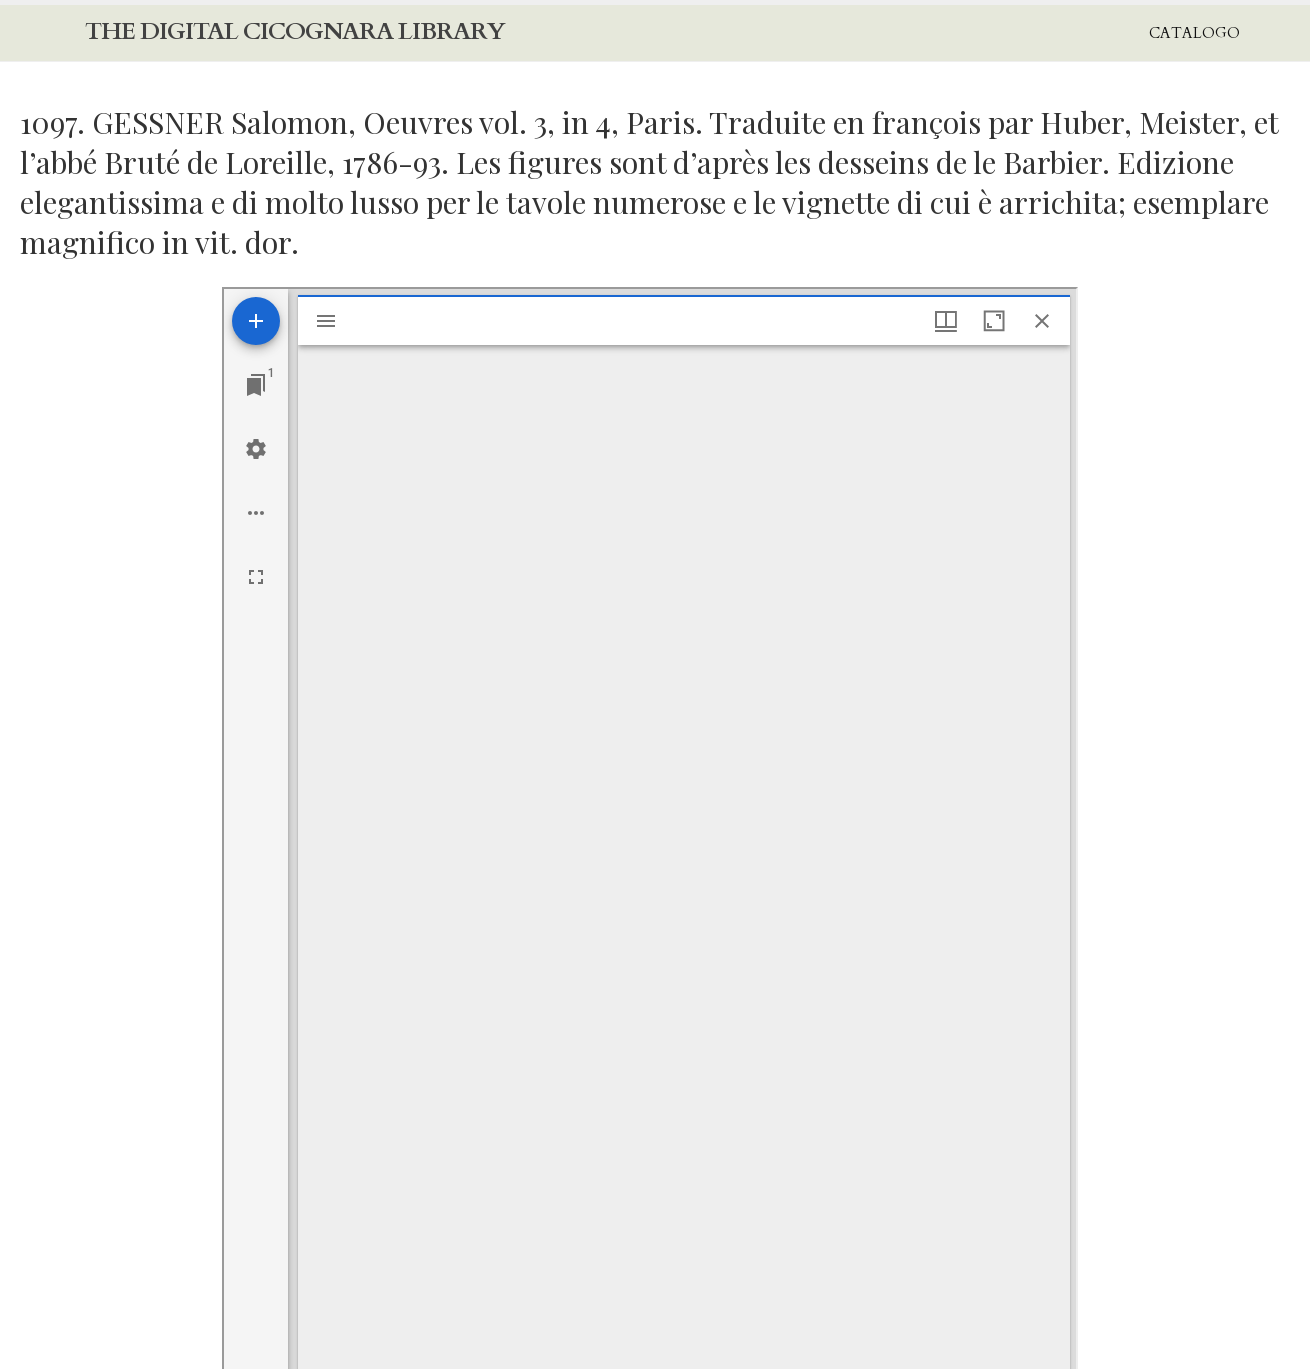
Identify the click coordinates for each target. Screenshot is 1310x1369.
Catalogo (1194, 33)
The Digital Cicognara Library (295, 31)
